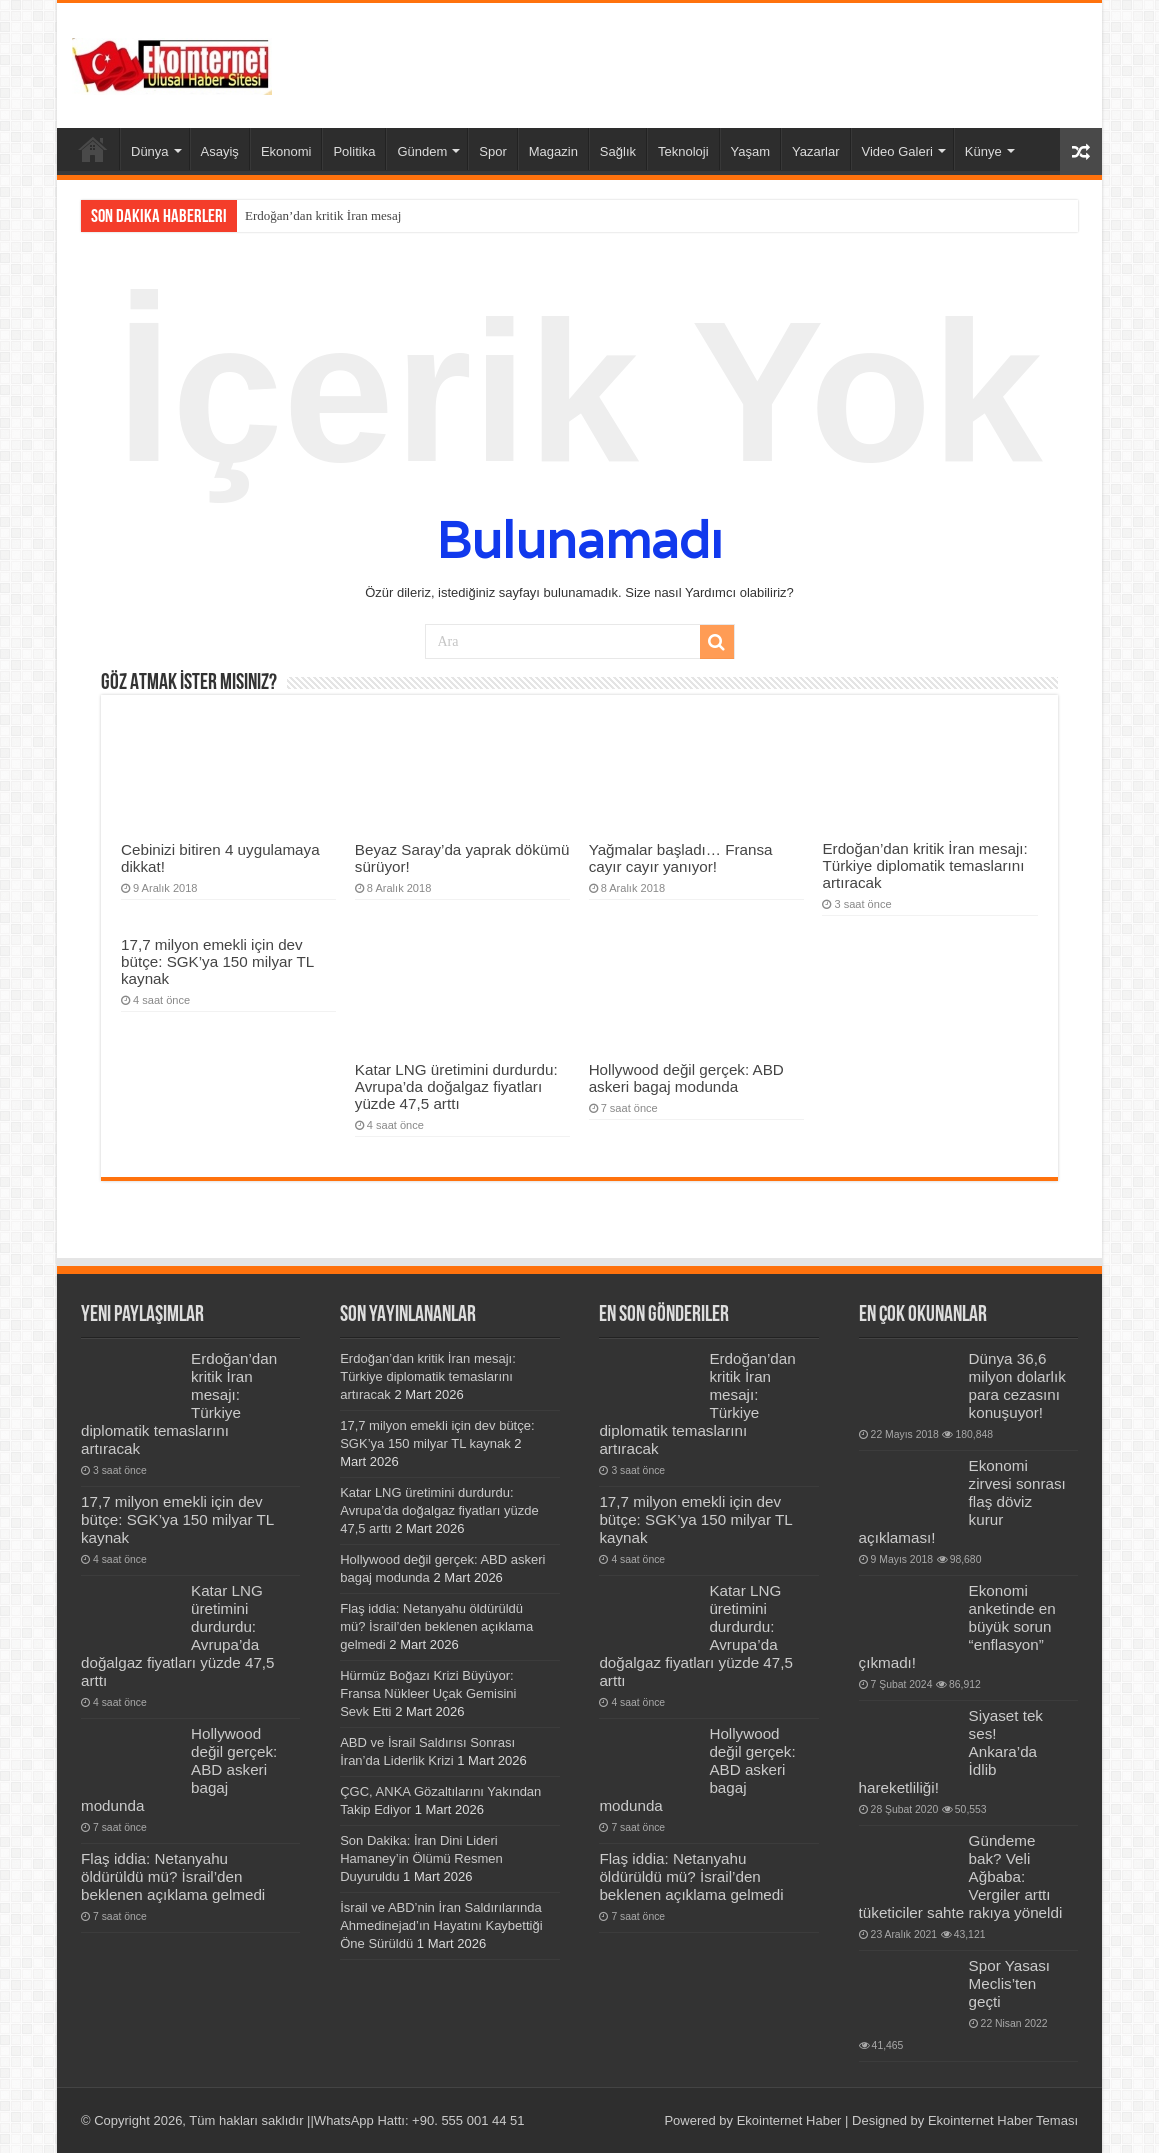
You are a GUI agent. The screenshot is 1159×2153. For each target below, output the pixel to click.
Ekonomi (286, 151)
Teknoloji (683, 151)
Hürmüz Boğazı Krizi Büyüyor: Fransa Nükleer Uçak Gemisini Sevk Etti (428, 1693)
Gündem (422, 151)
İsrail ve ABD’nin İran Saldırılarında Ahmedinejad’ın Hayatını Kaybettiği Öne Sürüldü (441, 1925)
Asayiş (220, 151)
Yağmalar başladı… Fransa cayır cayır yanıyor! (681, 858)
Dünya (150, 151)
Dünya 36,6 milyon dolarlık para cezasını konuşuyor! (1017, 1385)
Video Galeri (897, 151)
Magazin (553, 151)
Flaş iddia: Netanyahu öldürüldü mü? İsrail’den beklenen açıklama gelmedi (173, 1876)
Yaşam (751, 151)
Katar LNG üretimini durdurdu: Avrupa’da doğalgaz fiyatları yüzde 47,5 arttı (456, 1086)
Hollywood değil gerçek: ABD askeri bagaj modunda (686, 1078)
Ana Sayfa (93, 149)
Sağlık (618, 151)
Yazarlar (815, 151)
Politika (354, 151)
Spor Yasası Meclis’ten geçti (1009, 1983)
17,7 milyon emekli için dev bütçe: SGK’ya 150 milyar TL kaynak (217, 961)
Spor (492, 151)
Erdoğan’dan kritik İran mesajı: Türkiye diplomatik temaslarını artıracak (924, 865)
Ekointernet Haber (789, 2120)
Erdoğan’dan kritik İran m (313, 215)
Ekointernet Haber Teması (1003, 2120)
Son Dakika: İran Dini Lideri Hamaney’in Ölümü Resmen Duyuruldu (421, 1858)
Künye (983, 151)
